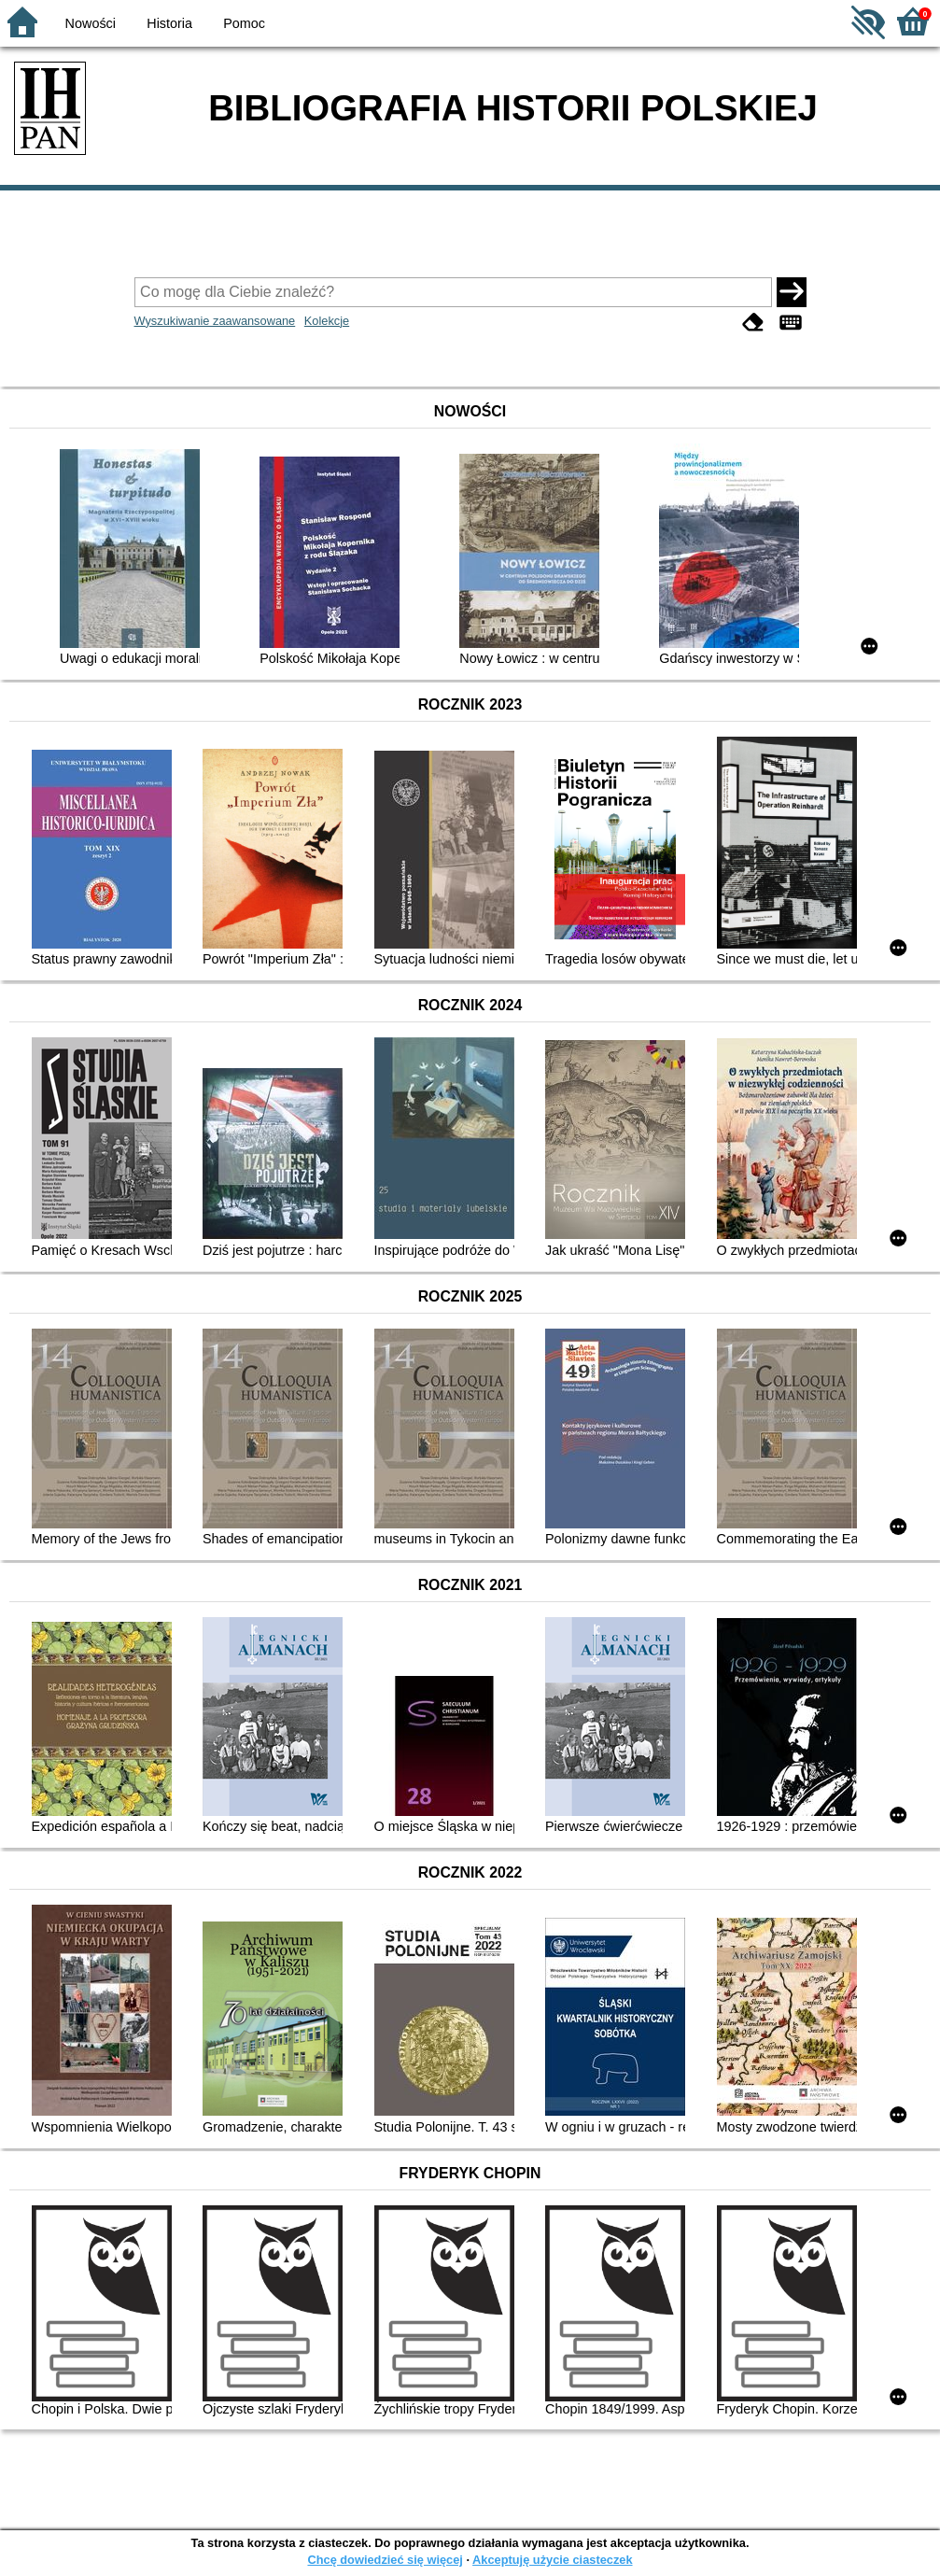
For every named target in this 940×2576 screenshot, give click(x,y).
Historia (169, 23)
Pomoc (244, 23)
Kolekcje (326, 321)
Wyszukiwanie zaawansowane (215, 321)
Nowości (90, 23)
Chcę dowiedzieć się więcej (384, 2560)
